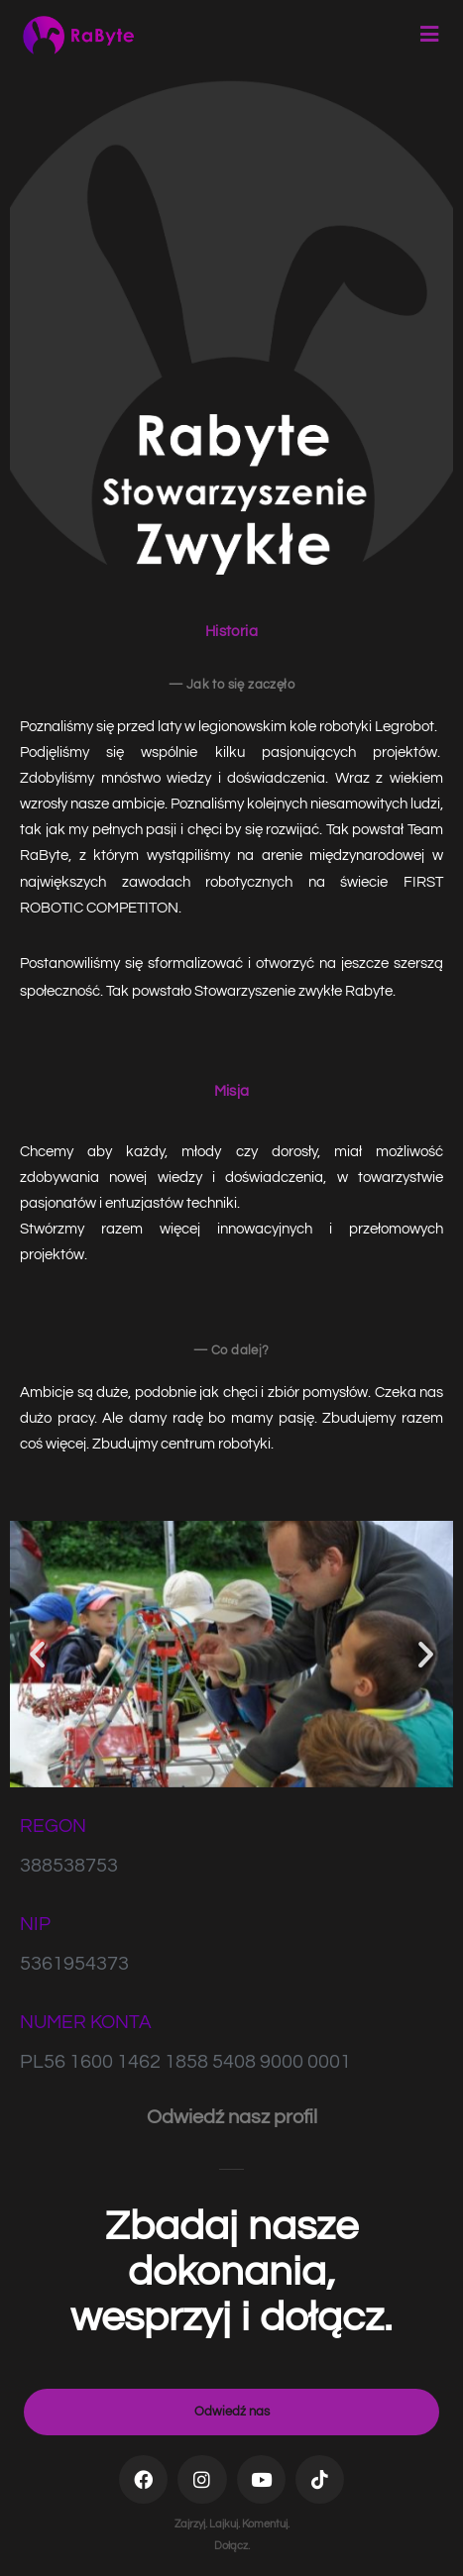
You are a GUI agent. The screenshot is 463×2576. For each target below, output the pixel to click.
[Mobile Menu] (430, 35)
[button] (37, 1654)
